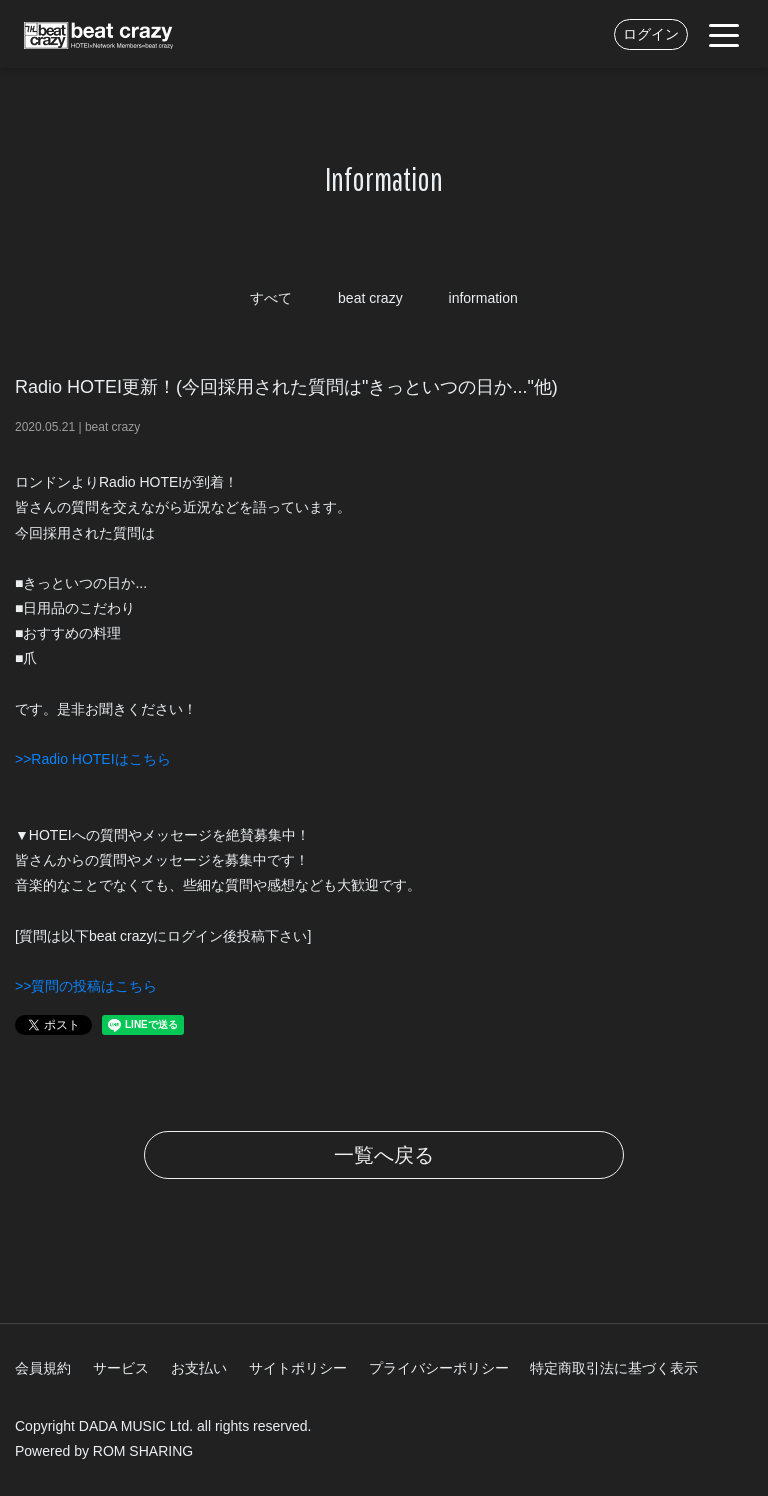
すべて (271, 298)
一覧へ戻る (384, 1155)
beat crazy (370, 298)
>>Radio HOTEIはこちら (93, 759)
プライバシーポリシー (439, 1368)
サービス (121, 1368)
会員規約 (43, 1368)
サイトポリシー (298, 1368)
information (483, 298)
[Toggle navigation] (724, 34)
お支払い (199, 1368)
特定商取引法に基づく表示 (614, 1368)
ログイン (651, 34)
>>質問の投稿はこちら (86, 986)
